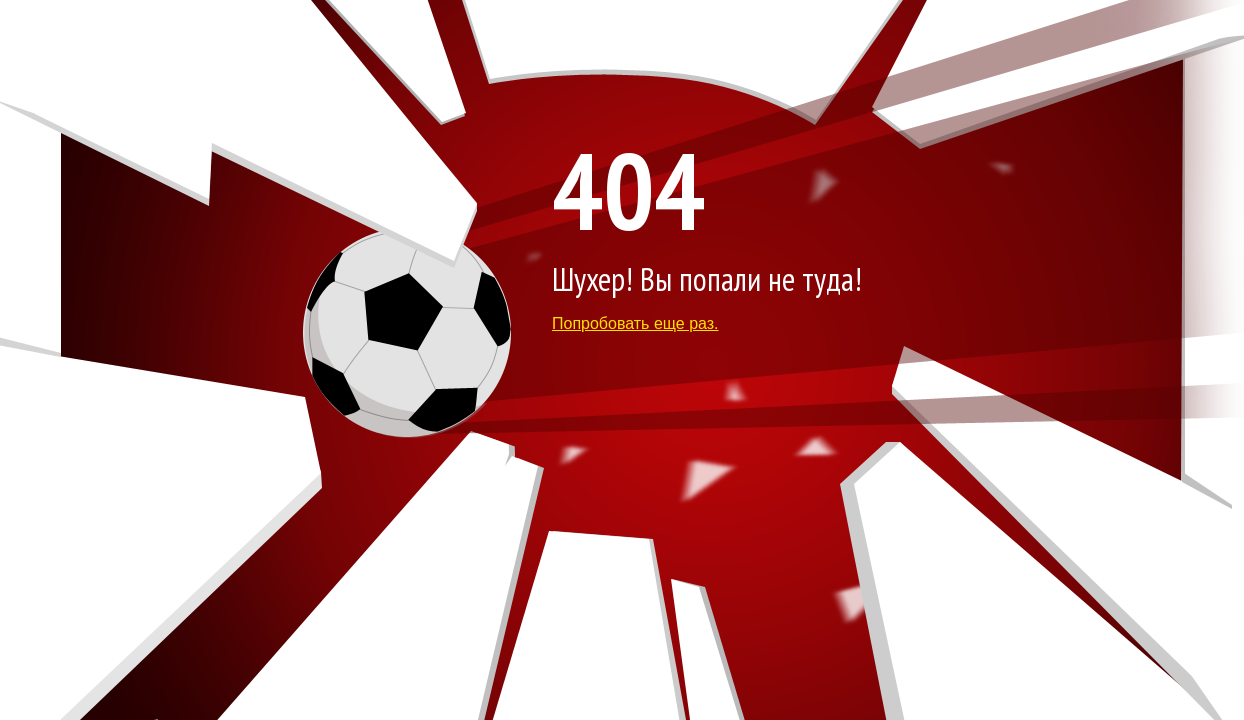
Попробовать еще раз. (635, 323)
